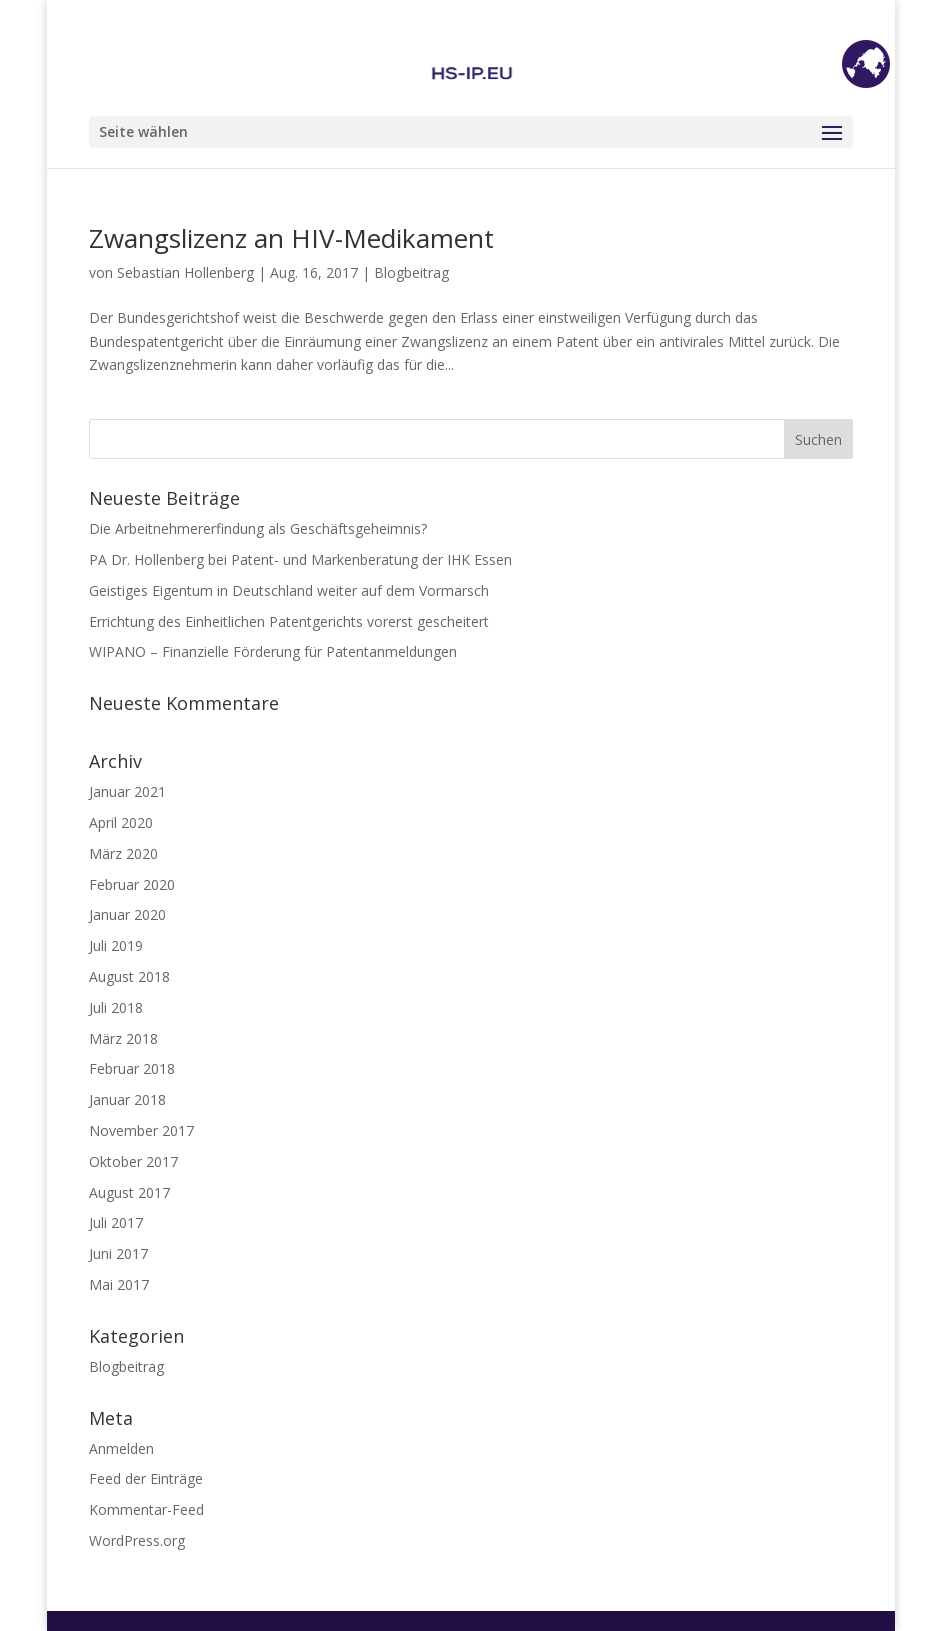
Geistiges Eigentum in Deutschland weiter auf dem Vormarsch (289, 590)
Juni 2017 (118, 1253)
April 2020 (121, 822)
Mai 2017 (119, 1284)
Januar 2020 (127, 914)
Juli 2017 (116, 1222)
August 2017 (129, 1192)
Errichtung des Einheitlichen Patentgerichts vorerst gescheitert (289, 621)
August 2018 (129, 976)
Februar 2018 (132, 1068)
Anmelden (121, 1448)
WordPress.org (137, 1540)
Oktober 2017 (133, 1161)
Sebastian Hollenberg (185, 272)
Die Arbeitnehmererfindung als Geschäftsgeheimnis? (258, 528)
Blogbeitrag (411, 272)
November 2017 (141, 1130)
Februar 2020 (132, 884)
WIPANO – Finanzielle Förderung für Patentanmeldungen (273, 651)
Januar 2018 (127, 1099)
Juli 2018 (116, 1007)
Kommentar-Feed (146, 1509)
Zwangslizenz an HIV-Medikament (291, 238)
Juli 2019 (116, 945)
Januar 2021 (127, 791)
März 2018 (123, 1038)
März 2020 (123, 853)
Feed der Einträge (146, 1478)
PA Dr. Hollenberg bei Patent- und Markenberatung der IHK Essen (300, 559)
